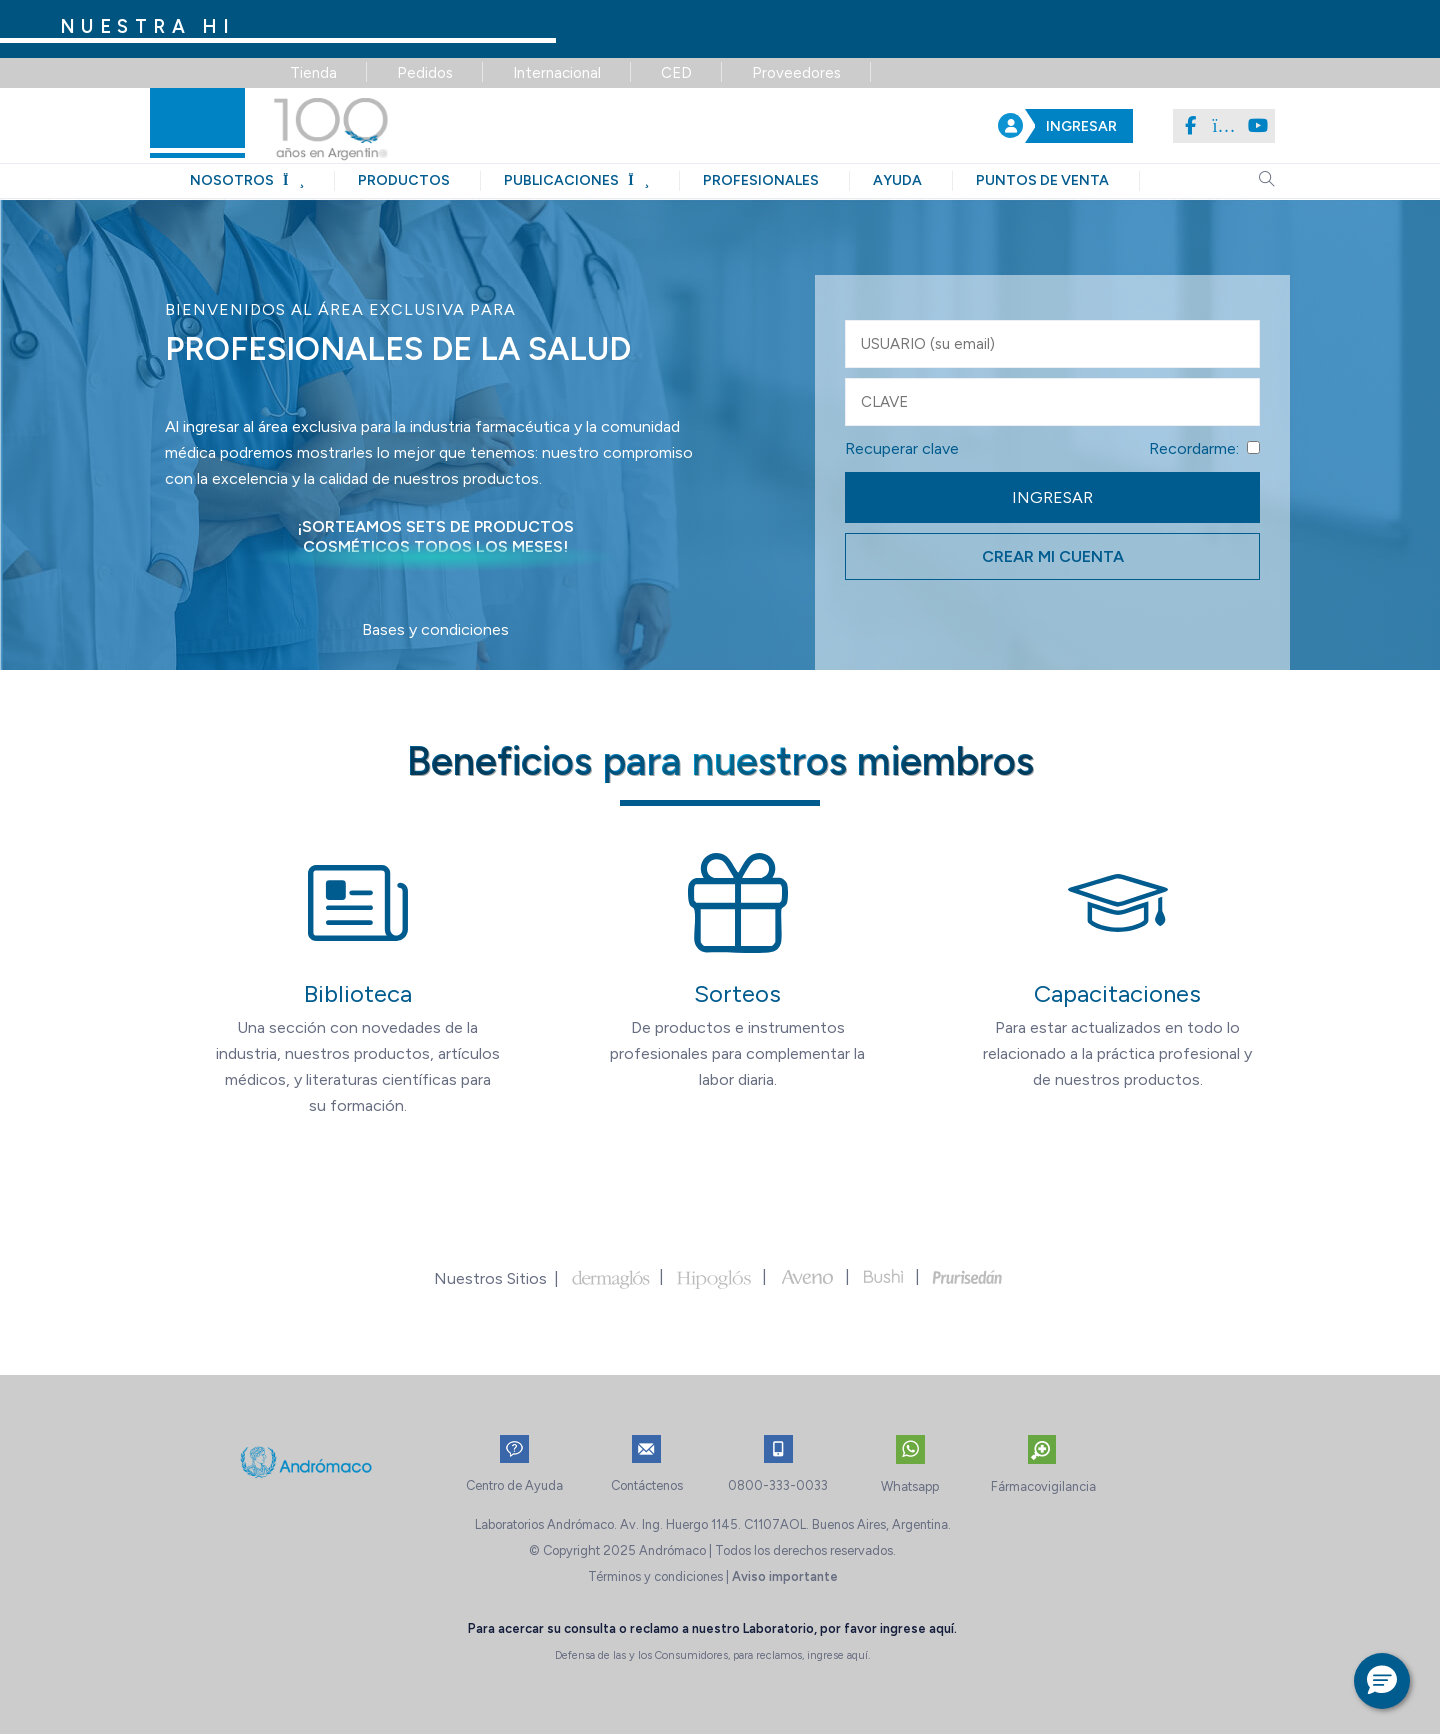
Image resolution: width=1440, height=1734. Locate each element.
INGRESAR (1081, 126)
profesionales (761, 180)
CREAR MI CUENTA (1053, 556)
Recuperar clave (902, 448)
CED (676, 73)
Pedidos (425, 73)
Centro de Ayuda (514, 1485)
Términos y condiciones (655, 1576)
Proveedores (796, 73)
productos (404, 180)
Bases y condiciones (435, 629)
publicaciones (576, 180)
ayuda (897, 180)
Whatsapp (910, 1486)
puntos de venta (1042, 180)
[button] (1382, 1681)
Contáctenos (647, 1485)
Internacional (557, 73)
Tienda (313, 73)
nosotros (247, 180)
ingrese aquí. (918, 1628)
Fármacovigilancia (1043, 1486)
